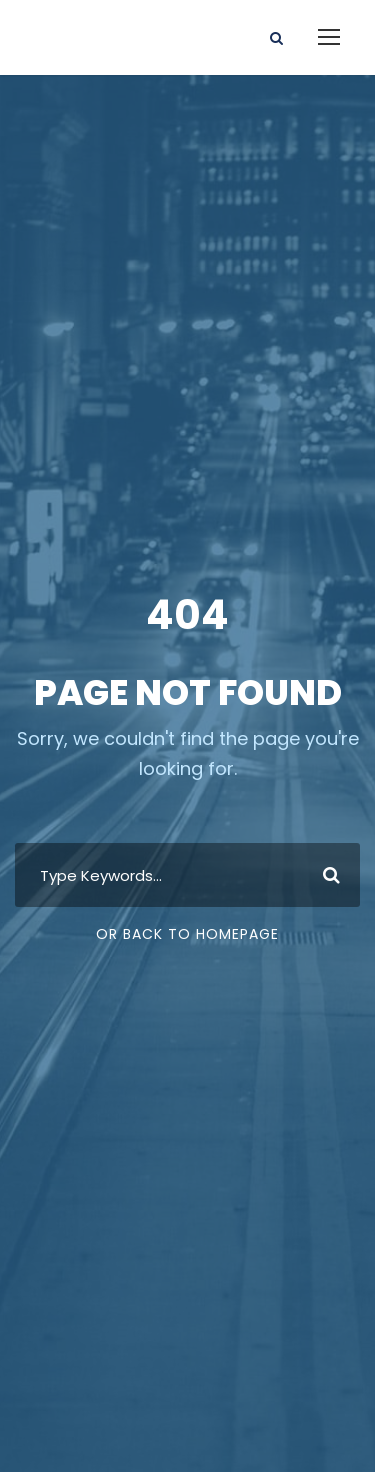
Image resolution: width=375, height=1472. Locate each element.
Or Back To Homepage (187, 934)
